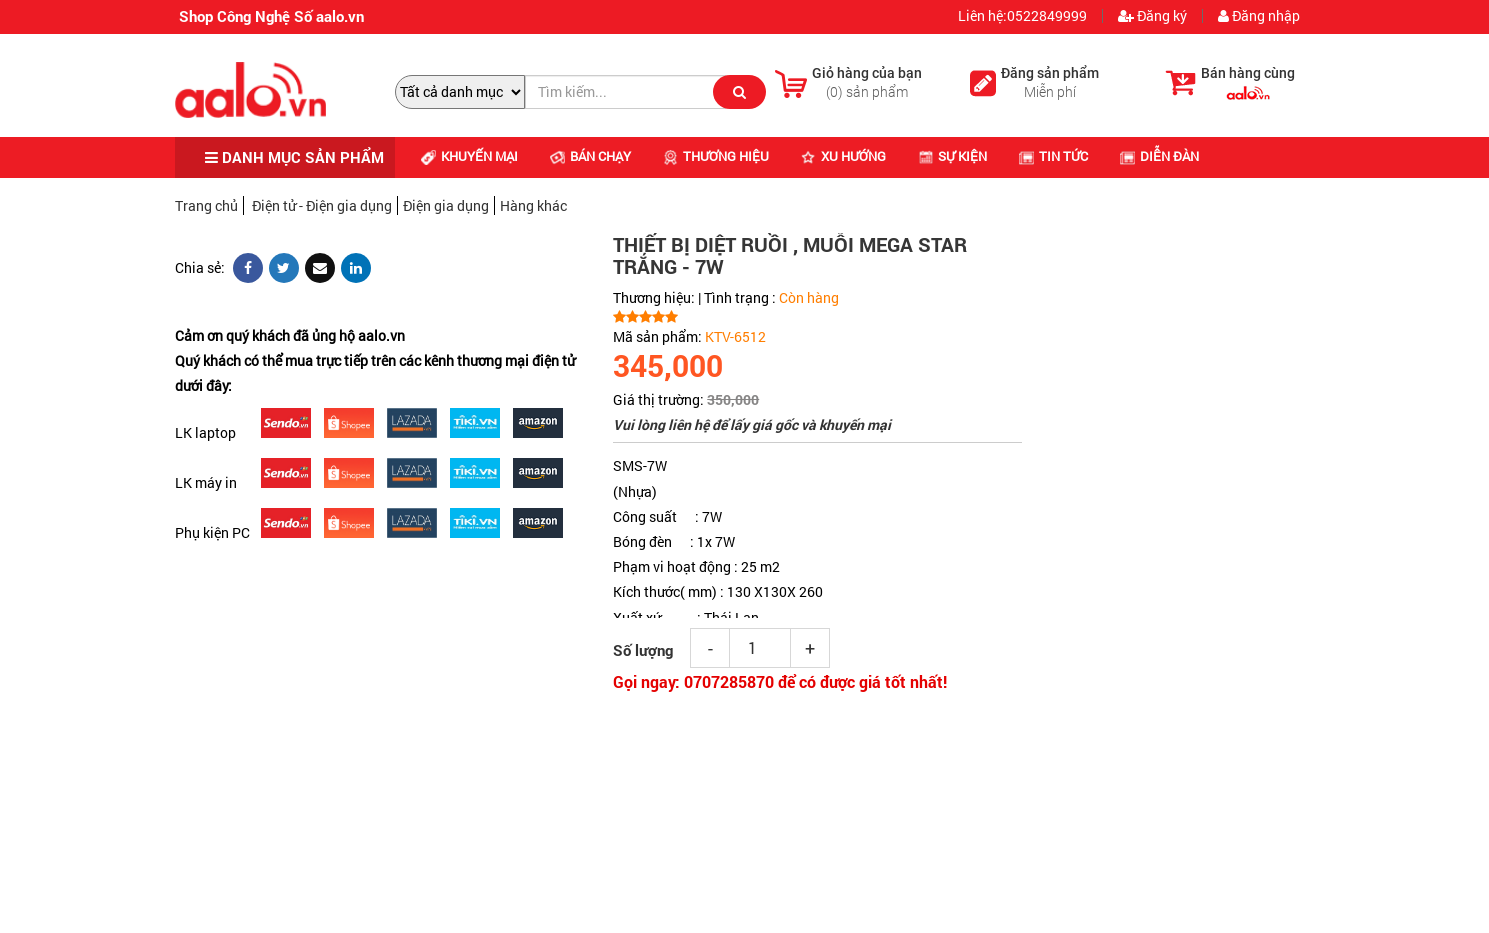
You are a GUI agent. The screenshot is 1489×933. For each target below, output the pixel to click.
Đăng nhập (1259, 16)
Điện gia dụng (446, 205)
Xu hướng (843, 156)
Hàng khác (533, 205)
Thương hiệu (716, 156)
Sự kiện (952, 156)
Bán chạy (590, 156)
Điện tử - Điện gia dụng (322, 205)
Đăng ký (1152, 16)
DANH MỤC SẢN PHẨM (294, 157)
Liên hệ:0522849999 (1021, 16)
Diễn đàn (1159, 156)
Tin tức (1053, 156)
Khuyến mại (469, 156)
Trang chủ (206, 205)
